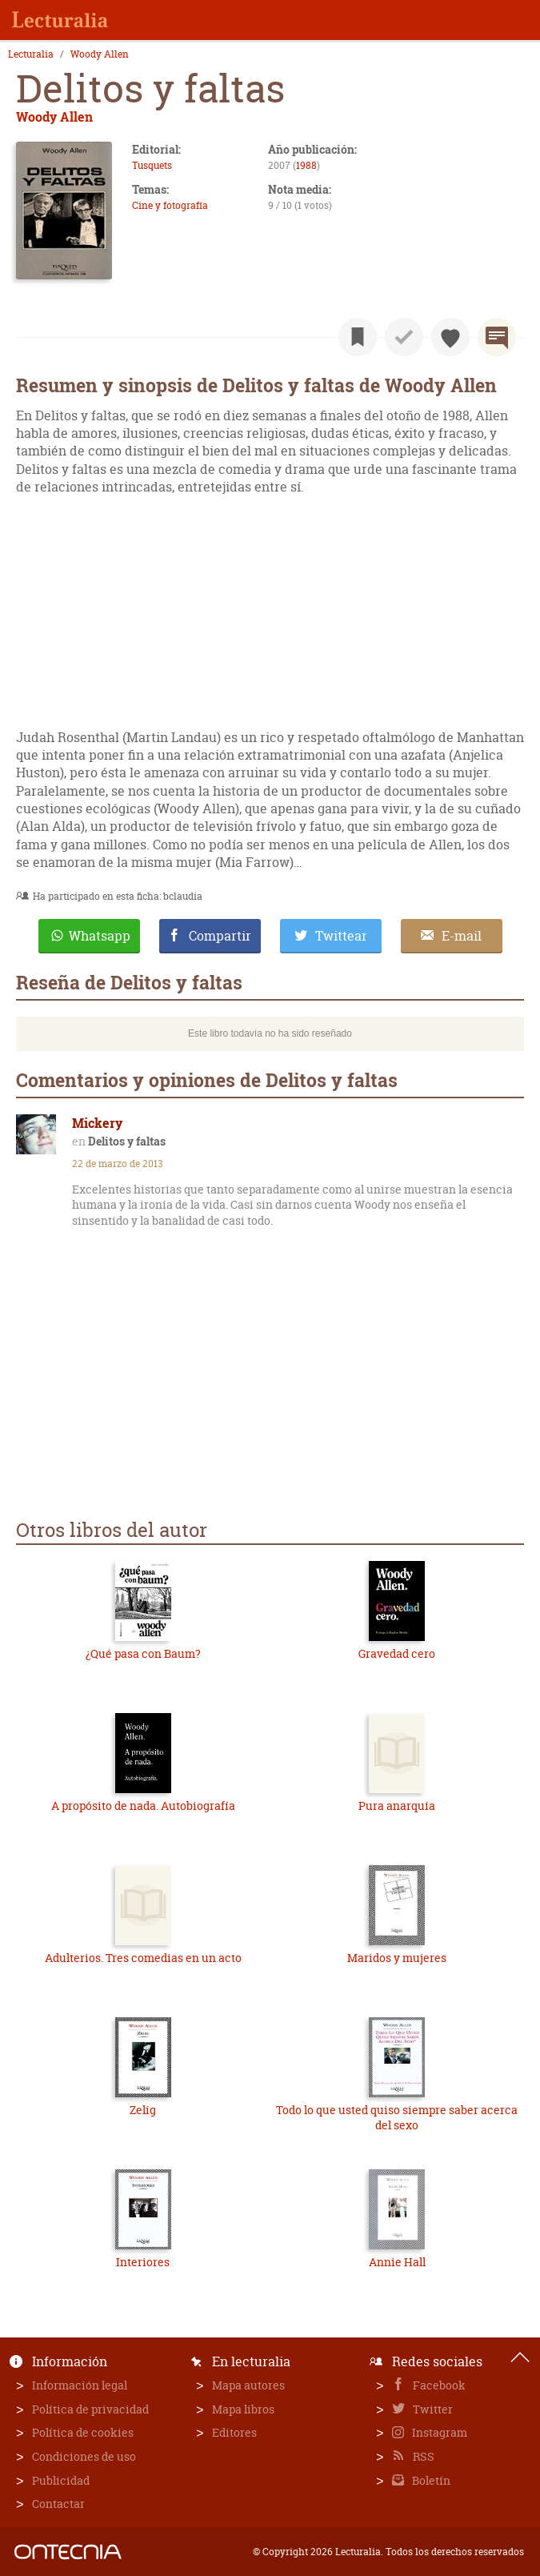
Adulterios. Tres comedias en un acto (143, 1957)
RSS (422, 2456)
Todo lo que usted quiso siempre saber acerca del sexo (397, 2117)
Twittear (341, 936)
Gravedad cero (396, 1653)
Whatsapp (99, 936)
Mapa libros (243, 2409)
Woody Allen (99, 54)
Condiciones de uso (84, 2456)
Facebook (438, 2385)
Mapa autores (248, 2385)
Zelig (143, 2109)
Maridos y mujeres (396, 1957)
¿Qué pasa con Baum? (143, 1653)
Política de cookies (83, 2432)
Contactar (58, 2503)
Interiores (143, 2261)
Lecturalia (31, 54)
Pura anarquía (396, 1805)
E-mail (462, 936)
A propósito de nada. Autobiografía (143, 1805)
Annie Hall (397, 2261)
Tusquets (152, 165)
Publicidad (61, 2480)
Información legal (79, 2385)
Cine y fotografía (170, 205)
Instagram (438, 2432)
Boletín (430, 2480)
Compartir (220, 936)
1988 (306, 165)
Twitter (431, 2409)
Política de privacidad (90, 2409)
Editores (234, 2432)
